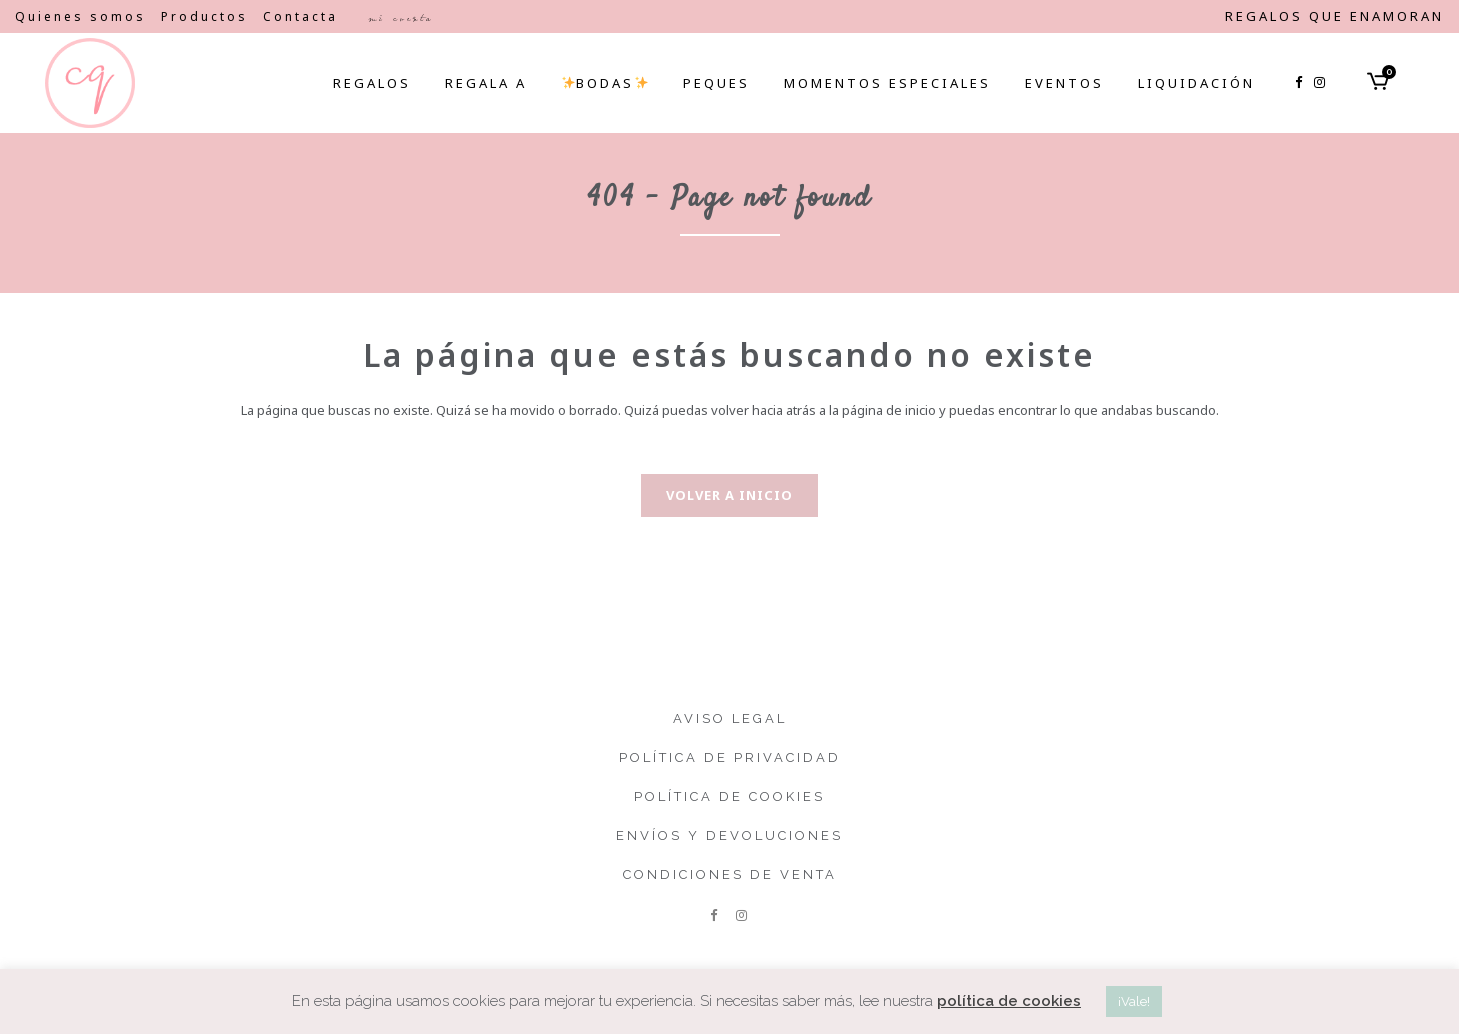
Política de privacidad (730, 757)
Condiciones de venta (730, 874)
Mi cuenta (400, 18)
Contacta (300, 16)
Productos (204, 16)
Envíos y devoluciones (729, 835)
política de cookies (1009, 1001)
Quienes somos (80, 16)
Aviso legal (730, 718)
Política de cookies (729, 796)
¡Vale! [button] (1134, 1001)
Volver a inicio (729, 495)
